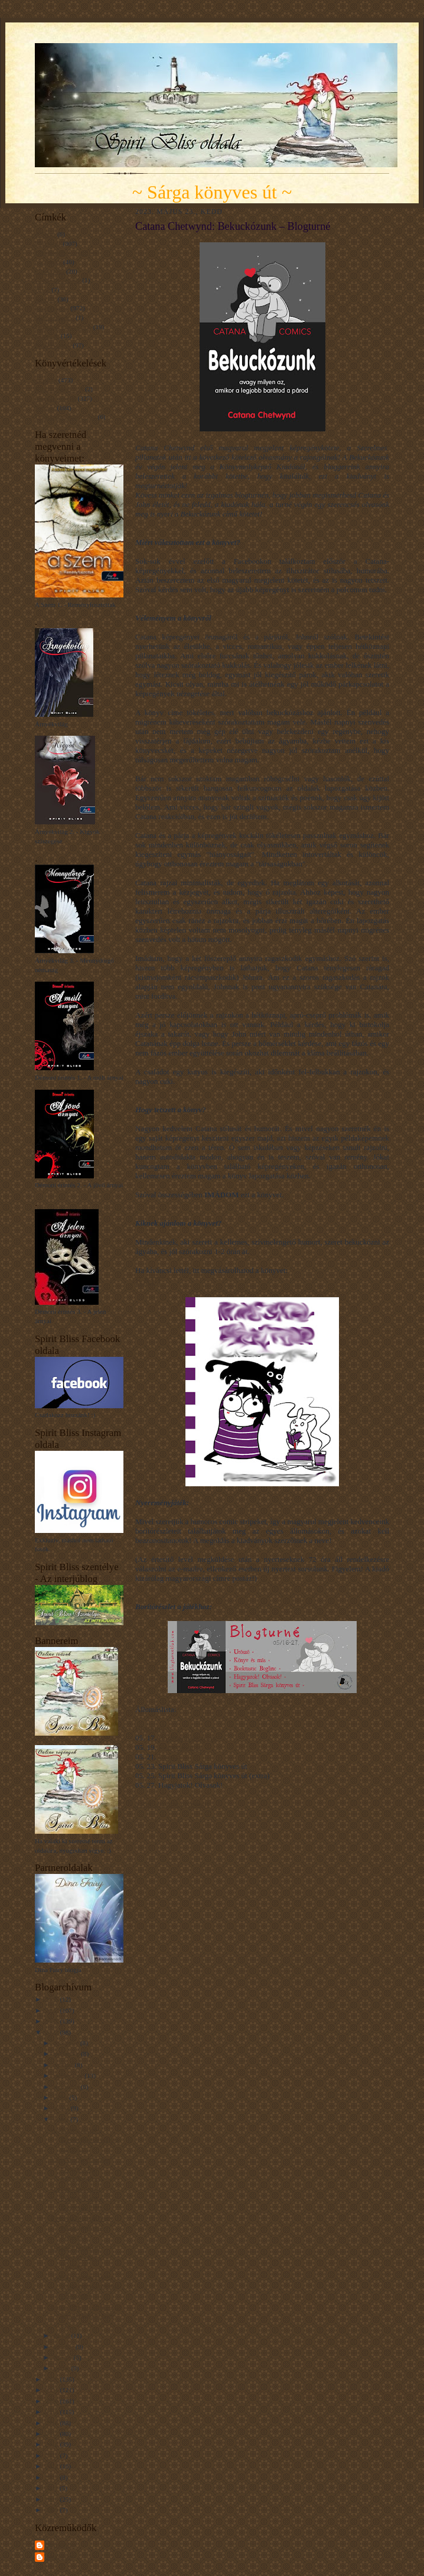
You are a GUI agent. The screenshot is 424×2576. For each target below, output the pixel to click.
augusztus (67, 2086)
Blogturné (48, 243)
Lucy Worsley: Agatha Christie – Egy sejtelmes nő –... (80, 2168)
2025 (52, 2010)
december (66, 2042)
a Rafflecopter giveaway (172, 1803)
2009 (52, 2509)
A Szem (45, 234)
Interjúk (45, 299)
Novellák (47, 335)
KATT (148, 1281)
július (61, 2097)
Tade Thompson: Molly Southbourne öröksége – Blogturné (85, 2286)
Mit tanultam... (54, 317)
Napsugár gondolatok (63, 326)
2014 (52, 2466)
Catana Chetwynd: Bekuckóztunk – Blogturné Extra (77, 2198)
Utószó (169, 1756)
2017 (52, 2433)
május (61, 2119)
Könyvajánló (52, 307)
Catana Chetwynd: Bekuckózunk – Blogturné (76, 2256)
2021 (52, 2389)
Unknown (60, 2556)
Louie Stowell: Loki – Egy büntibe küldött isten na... (86, 2315)
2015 (52, 2455)
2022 (52, 2379)
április (62, 2335)
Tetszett (45, 407)
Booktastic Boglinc (187, 1737)
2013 (52, 2477)
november (67, 2053)
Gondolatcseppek (58, 280)
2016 (52, 2444)
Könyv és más (180, 1747)
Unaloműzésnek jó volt (65, 416)
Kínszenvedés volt (59, 388)
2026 (52, 1999)
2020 (52, 2401)
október (64, 2064)
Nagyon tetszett (55, 398)
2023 (52, 2032)
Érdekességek (53, 345)
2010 (52, 2499)
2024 (52, 2021)
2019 (52, 2411)
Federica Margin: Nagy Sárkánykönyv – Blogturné (82, 2227)
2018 (52, 2422)
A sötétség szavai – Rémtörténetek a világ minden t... (85, 2139)
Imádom (46, 380)
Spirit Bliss (61, 2544)
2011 (52, 2487)
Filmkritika (49, 271)
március (64, 2346)
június (62, 2108)
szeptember (69, 2075)
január (62, 2368)
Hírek (42, 289)
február (63, 2357)
